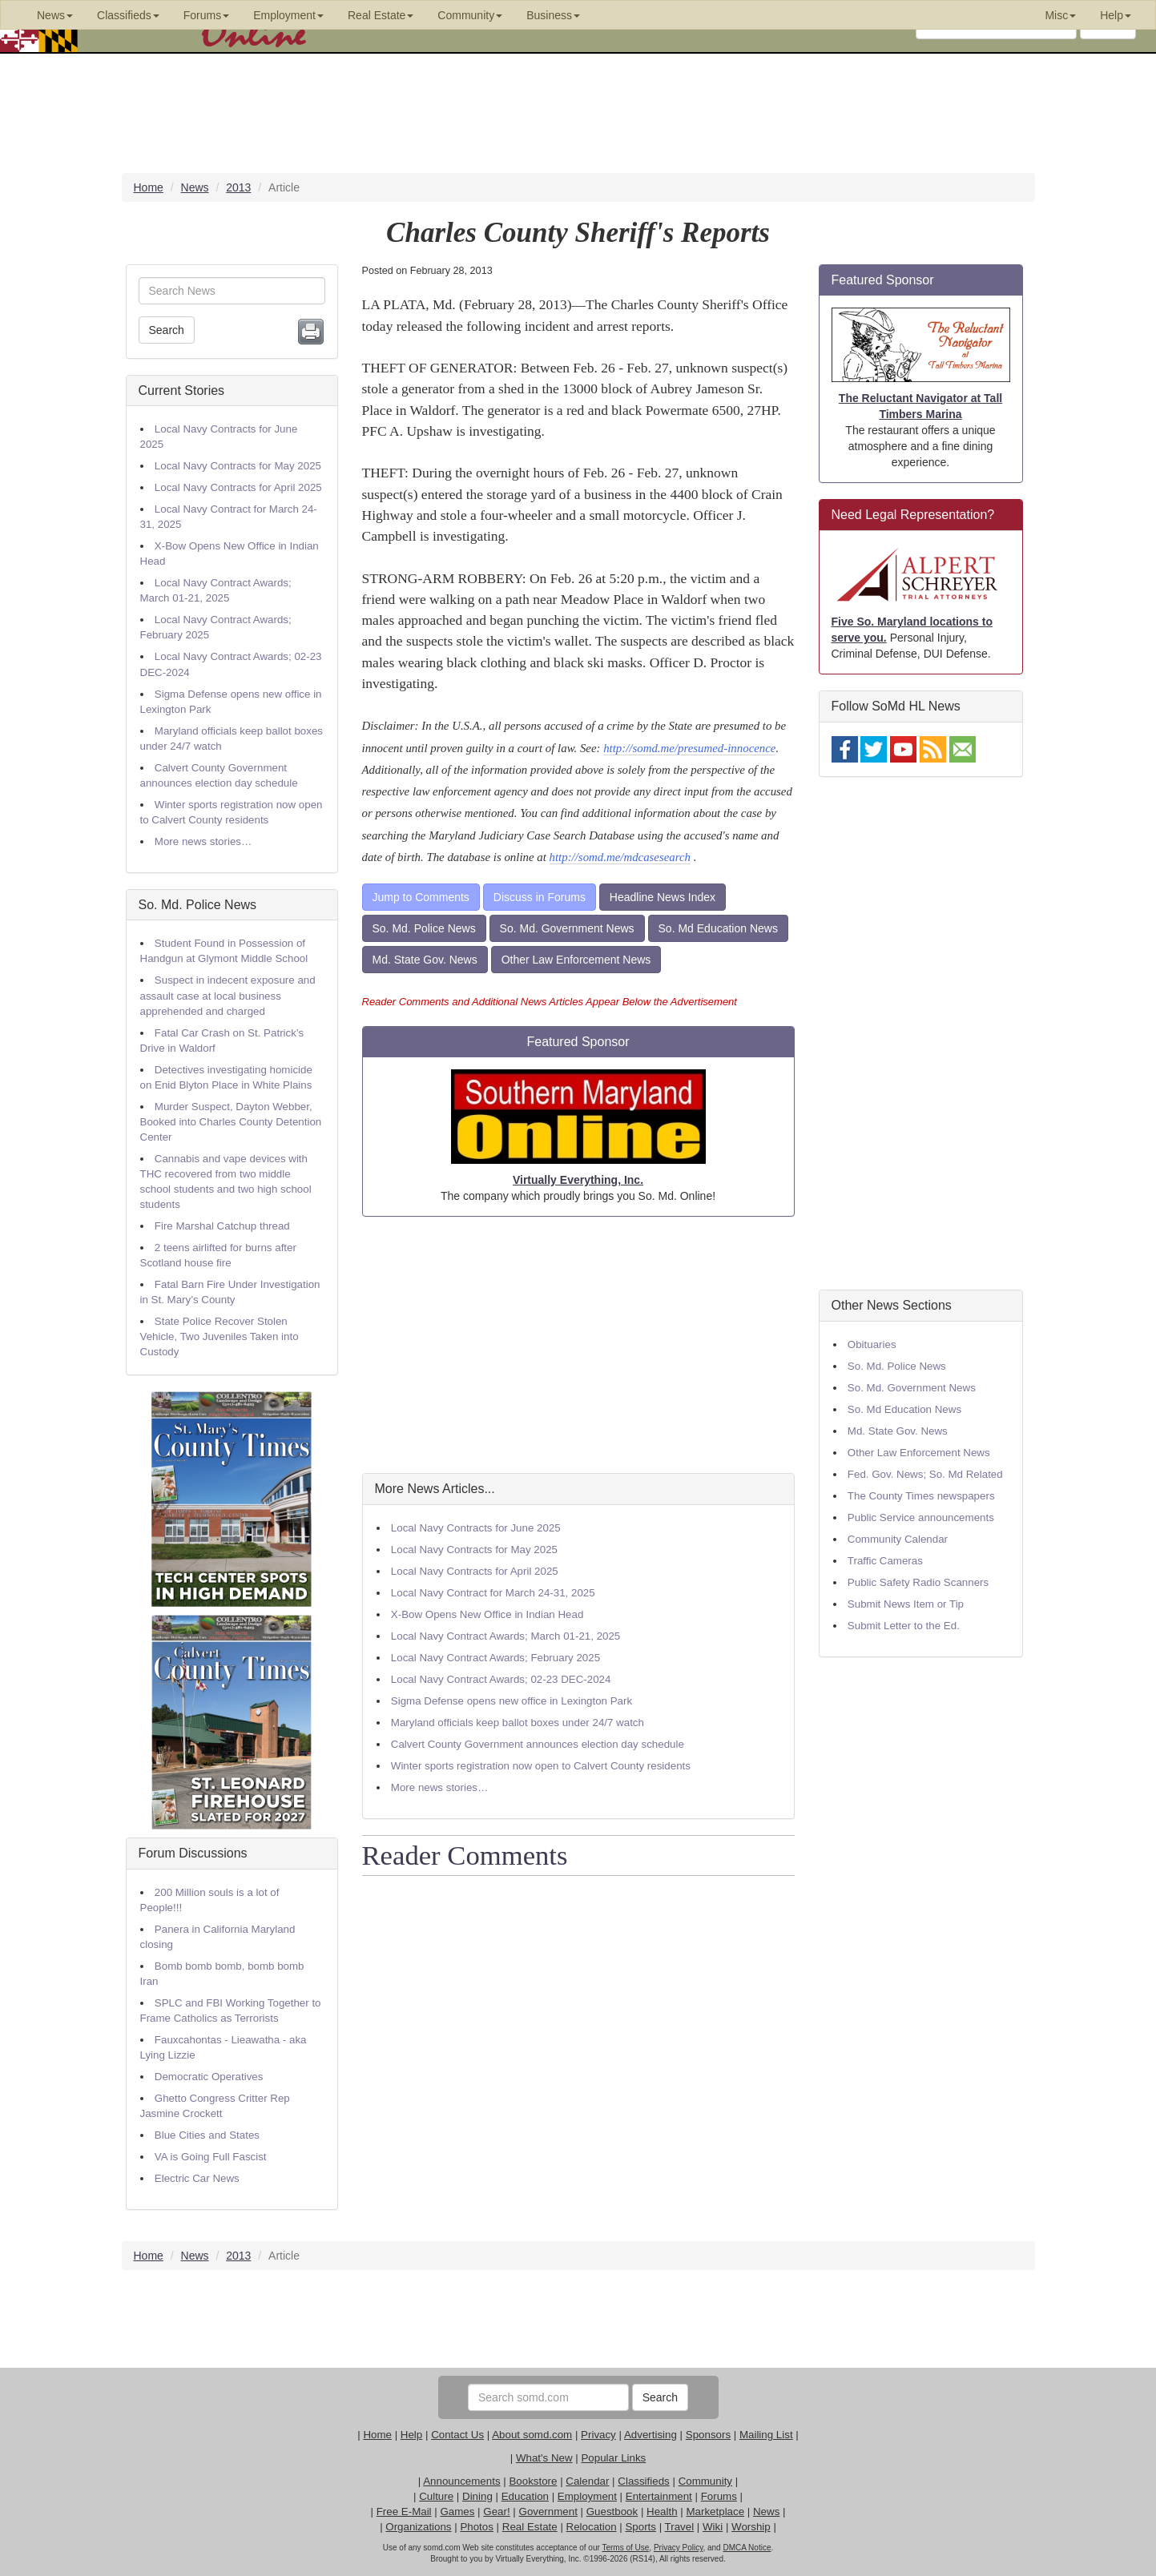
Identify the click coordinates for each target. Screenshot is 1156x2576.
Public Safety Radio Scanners (918, 1582)
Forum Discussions (193, 1853)
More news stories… (203, 841)
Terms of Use (625, 2547)
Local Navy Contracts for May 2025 (238, 466)
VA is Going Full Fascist (211, 2157)
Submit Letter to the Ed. (904, 1626)
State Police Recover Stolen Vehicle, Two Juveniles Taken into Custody (219, 1336)
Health (662, 2512)
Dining (477, 2496)
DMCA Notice (747, 2547)
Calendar (587, 2481)
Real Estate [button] (380, 15)
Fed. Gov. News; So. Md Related (925, 1474)
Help (411, 2435)
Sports (640, 2527)
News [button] (55, 15)
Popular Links (613, 2458)
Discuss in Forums (539, 897)
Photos (476, 2527)
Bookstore (533, 2481)
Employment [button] (288, 15)
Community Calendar (898, 1539)
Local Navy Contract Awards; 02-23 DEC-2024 (501, 1679)
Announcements (461, 2481)
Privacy (598, 2435)
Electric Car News (197, 2178)
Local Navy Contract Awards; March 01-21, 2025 (505, 1636)
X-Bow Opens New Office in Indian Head (487, 1614)
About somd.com (532, 2435)
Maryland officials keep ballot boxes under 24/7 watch (517, 1723)
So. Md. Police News (198, 905)
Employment (587, 2496)
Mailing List (766, 2435)
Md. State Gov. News (425, 959)
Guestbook (612, 2512)
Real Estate (530, 2527)
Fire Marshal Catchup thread (222, 1226)
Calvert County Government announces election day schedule (537, 1744)
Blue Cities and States (207, 2135)
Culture (436, 2496)
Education (525, 2496)
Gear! (496, 2512)
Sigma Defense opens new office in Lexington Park (511, 1701)
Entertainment (659, 2496)
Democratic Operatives (209, 2077)
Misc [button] (1060, 15)
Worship (751, 2527)
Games (457, 2512)
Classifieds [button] (128, 15)
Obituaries (872, 1344)
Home (377, 2435)
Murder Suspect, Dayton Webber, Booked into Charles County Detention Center (231, 1122)
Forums (719, 2496)
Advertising (650, 2435)
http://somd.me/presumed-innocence (689, 748)
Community (705, 2481)
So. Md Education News (718, 928)
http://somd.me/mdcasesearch (620, 857)
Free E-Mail (404, 2512)
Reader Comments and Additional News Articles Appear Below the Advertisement (549, 1002)
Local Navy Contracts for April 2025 (238, 487)
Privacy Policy (678, 2547)
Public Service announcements (921, 1517)
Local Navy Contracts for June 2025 (476, 1528)
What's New (544, 2458)
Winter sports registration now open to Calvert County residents (541, 1766)
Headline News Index (662, 897)
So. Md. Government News (567, 928)
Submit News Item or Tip (906, 1604)
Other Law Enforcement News (576, 959)
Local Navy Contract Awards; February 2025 (495, 1658)
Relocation (591, 2527)
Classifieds (643, 2481)
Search (166, 330)
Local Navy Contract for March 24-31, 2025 (493, 1593)
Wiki (713, 2527)
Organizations (418, 2527)
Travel (680, 2527)
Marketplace (715, 2512)
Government (548, 2512)
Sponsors (708, 2435)
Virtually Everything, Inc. (578, 1179)
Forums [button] (206, 15)
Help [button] (1115, 15)
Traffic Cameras (885, 1561)
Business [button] (553, 15)
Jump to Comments (421, 897)
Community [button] (469, 15)
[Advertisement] (578, 1345)
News (766, 2512)
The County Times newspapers (921, 1496)
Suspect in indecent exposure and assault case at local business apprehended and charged (228, 995)
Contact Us (457, 2435)
